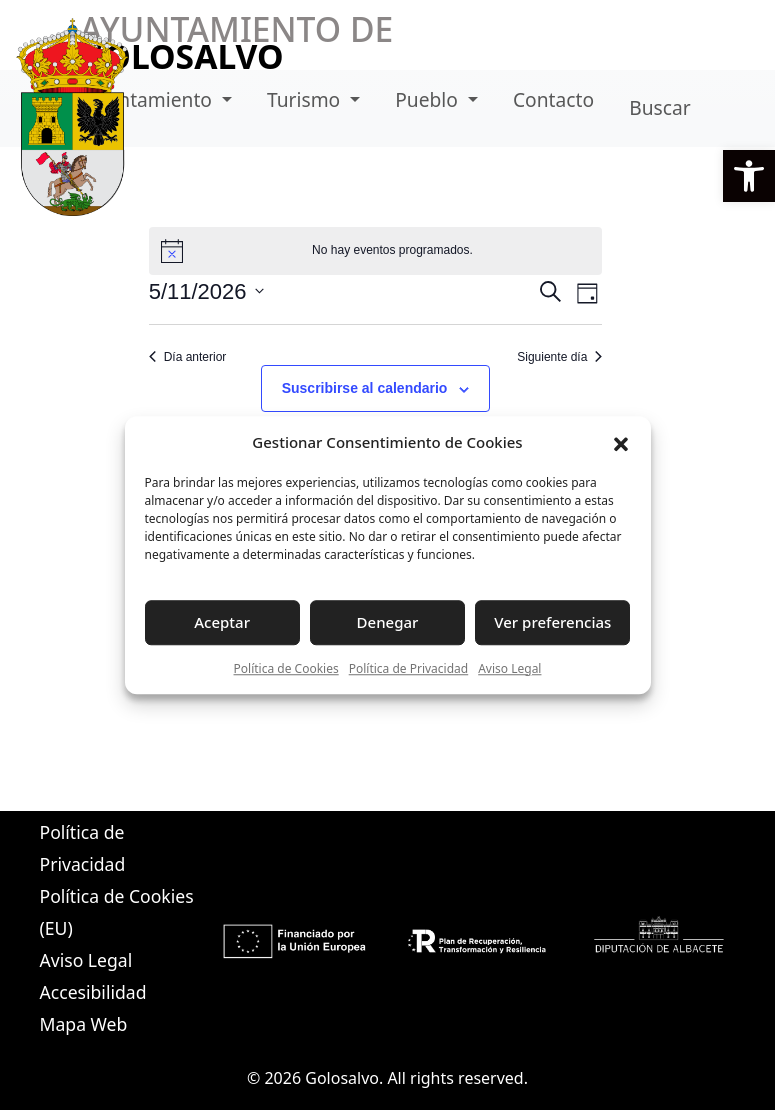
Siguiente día (559, 357)
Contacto (553, 99)
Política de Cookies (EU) (117, 912)
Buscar (659, 107)
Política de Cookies (286, 668)
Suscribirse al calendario (365, 388)
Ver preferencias (552, 622)
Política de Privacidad (409, 668)
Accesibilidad (93, 992)
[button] (749, 176)
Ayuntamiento (150, 99)
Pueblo (429, 99)
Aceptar (222, 622)
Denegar (388, 622)
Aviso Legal (509, 668)
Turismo (306, 99)
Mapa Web (84, 1024)
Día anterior (188, 357)
